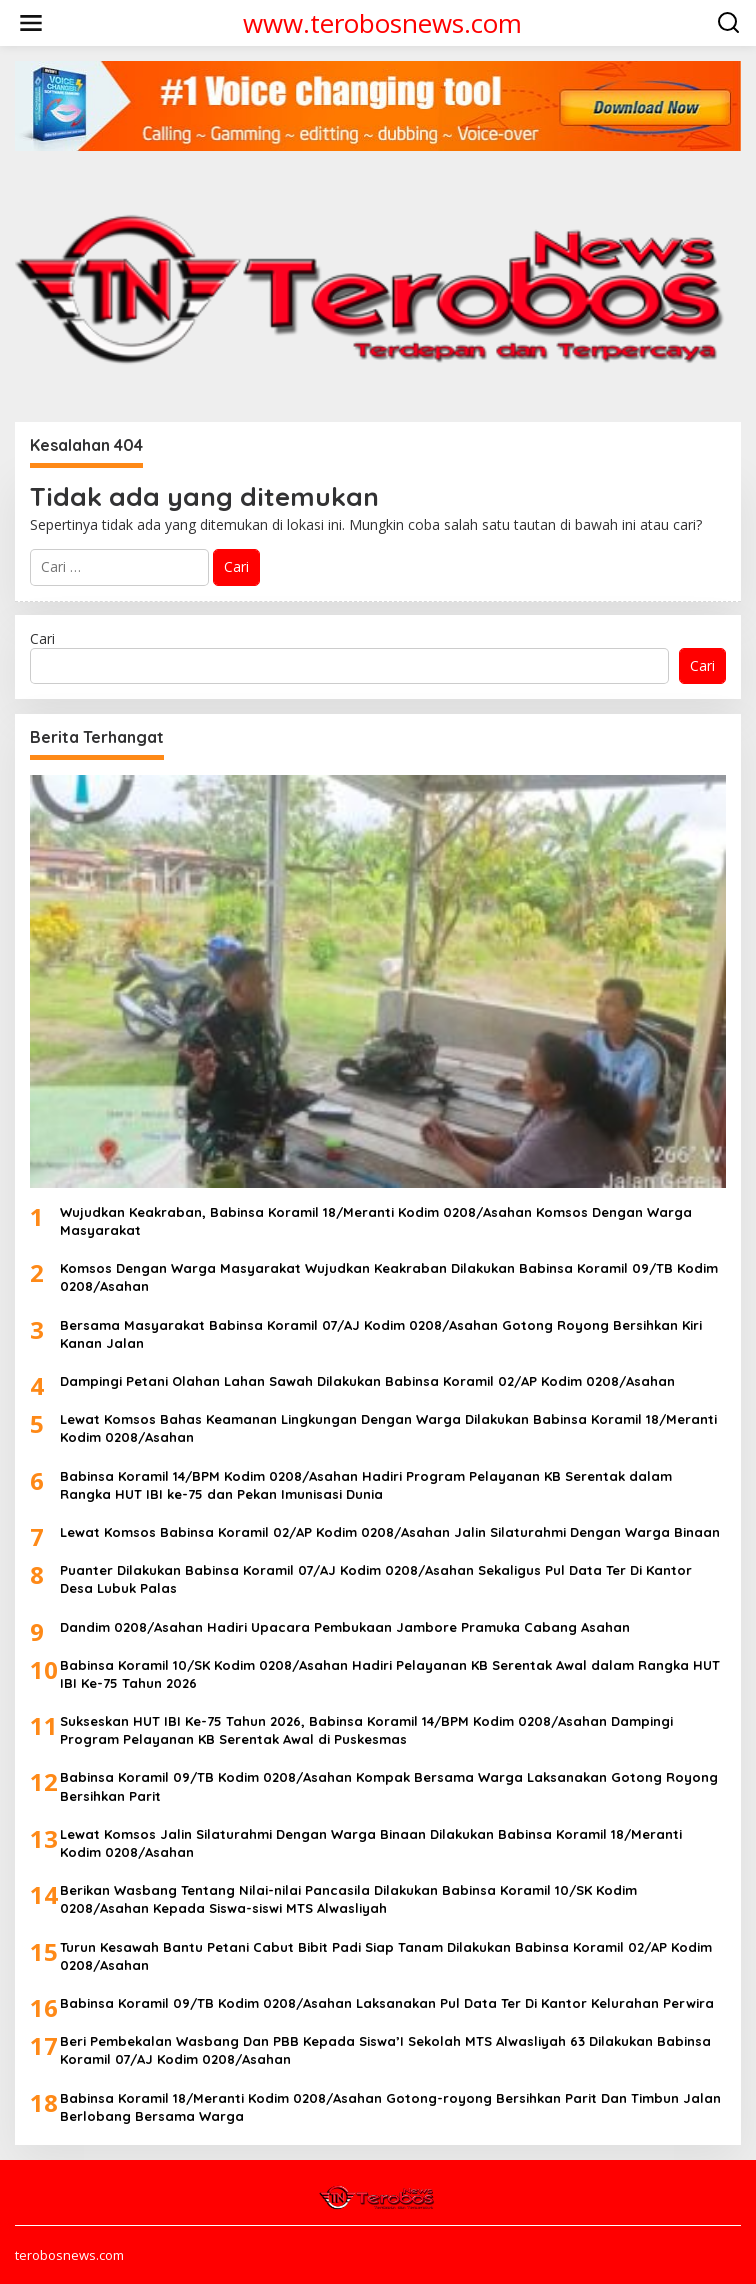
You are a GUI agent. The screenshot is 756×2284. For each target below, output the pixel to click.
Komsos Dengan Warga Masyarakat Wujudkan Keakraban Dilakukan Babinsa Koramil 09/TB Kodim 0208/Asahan (389, 1277)
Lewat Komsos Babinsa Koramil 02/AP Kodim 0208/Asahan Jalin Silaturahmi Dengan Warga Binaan (390, 1532)
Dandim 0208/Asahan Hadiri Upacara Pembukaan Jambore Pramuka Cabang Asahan (345, 1627)
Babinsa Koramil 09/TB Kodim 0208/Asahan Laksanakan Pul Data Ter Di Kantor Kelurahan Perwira (387, 2003)
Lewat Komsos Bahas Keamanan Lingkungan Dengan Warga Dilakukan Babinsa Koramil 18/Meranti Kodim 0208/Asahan (388, 1428)
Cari (42, 638)
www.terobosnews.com (382, 23)
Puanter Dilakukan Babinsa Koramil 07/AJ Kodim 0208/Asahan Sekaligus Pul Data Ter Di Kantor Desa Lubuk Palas (376, 1579)
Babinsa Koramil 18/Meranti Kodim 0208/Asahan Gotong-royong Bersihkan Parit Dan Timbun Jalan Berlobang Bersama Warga (390, 2107)
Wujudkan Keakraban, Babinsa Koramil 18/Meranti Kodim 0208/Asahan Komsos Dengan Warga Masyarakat (376, 1221)
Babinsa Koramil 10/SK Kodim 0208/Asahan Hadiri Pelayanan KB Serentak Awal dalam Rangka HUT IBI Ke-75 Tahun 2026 (390, 1674)
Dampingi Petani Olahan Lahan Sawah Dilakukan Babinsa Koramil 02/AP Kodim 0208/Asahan (367, 1381)
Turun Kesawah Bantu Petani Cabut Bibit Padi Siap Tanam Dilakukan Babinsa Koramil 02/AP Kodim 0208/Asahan (386, 1956)
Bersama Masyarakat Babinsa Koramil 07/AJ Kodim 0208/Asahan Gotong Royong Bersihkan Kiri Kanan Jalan (381, 1334)
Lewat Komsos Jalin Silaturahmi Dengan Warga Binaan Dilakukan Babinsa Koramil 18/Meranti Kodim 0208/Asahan (371, 1843)
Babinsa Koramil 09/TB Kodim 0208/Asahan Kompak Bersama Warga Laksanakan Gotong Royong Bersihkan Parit (389, 1786)
